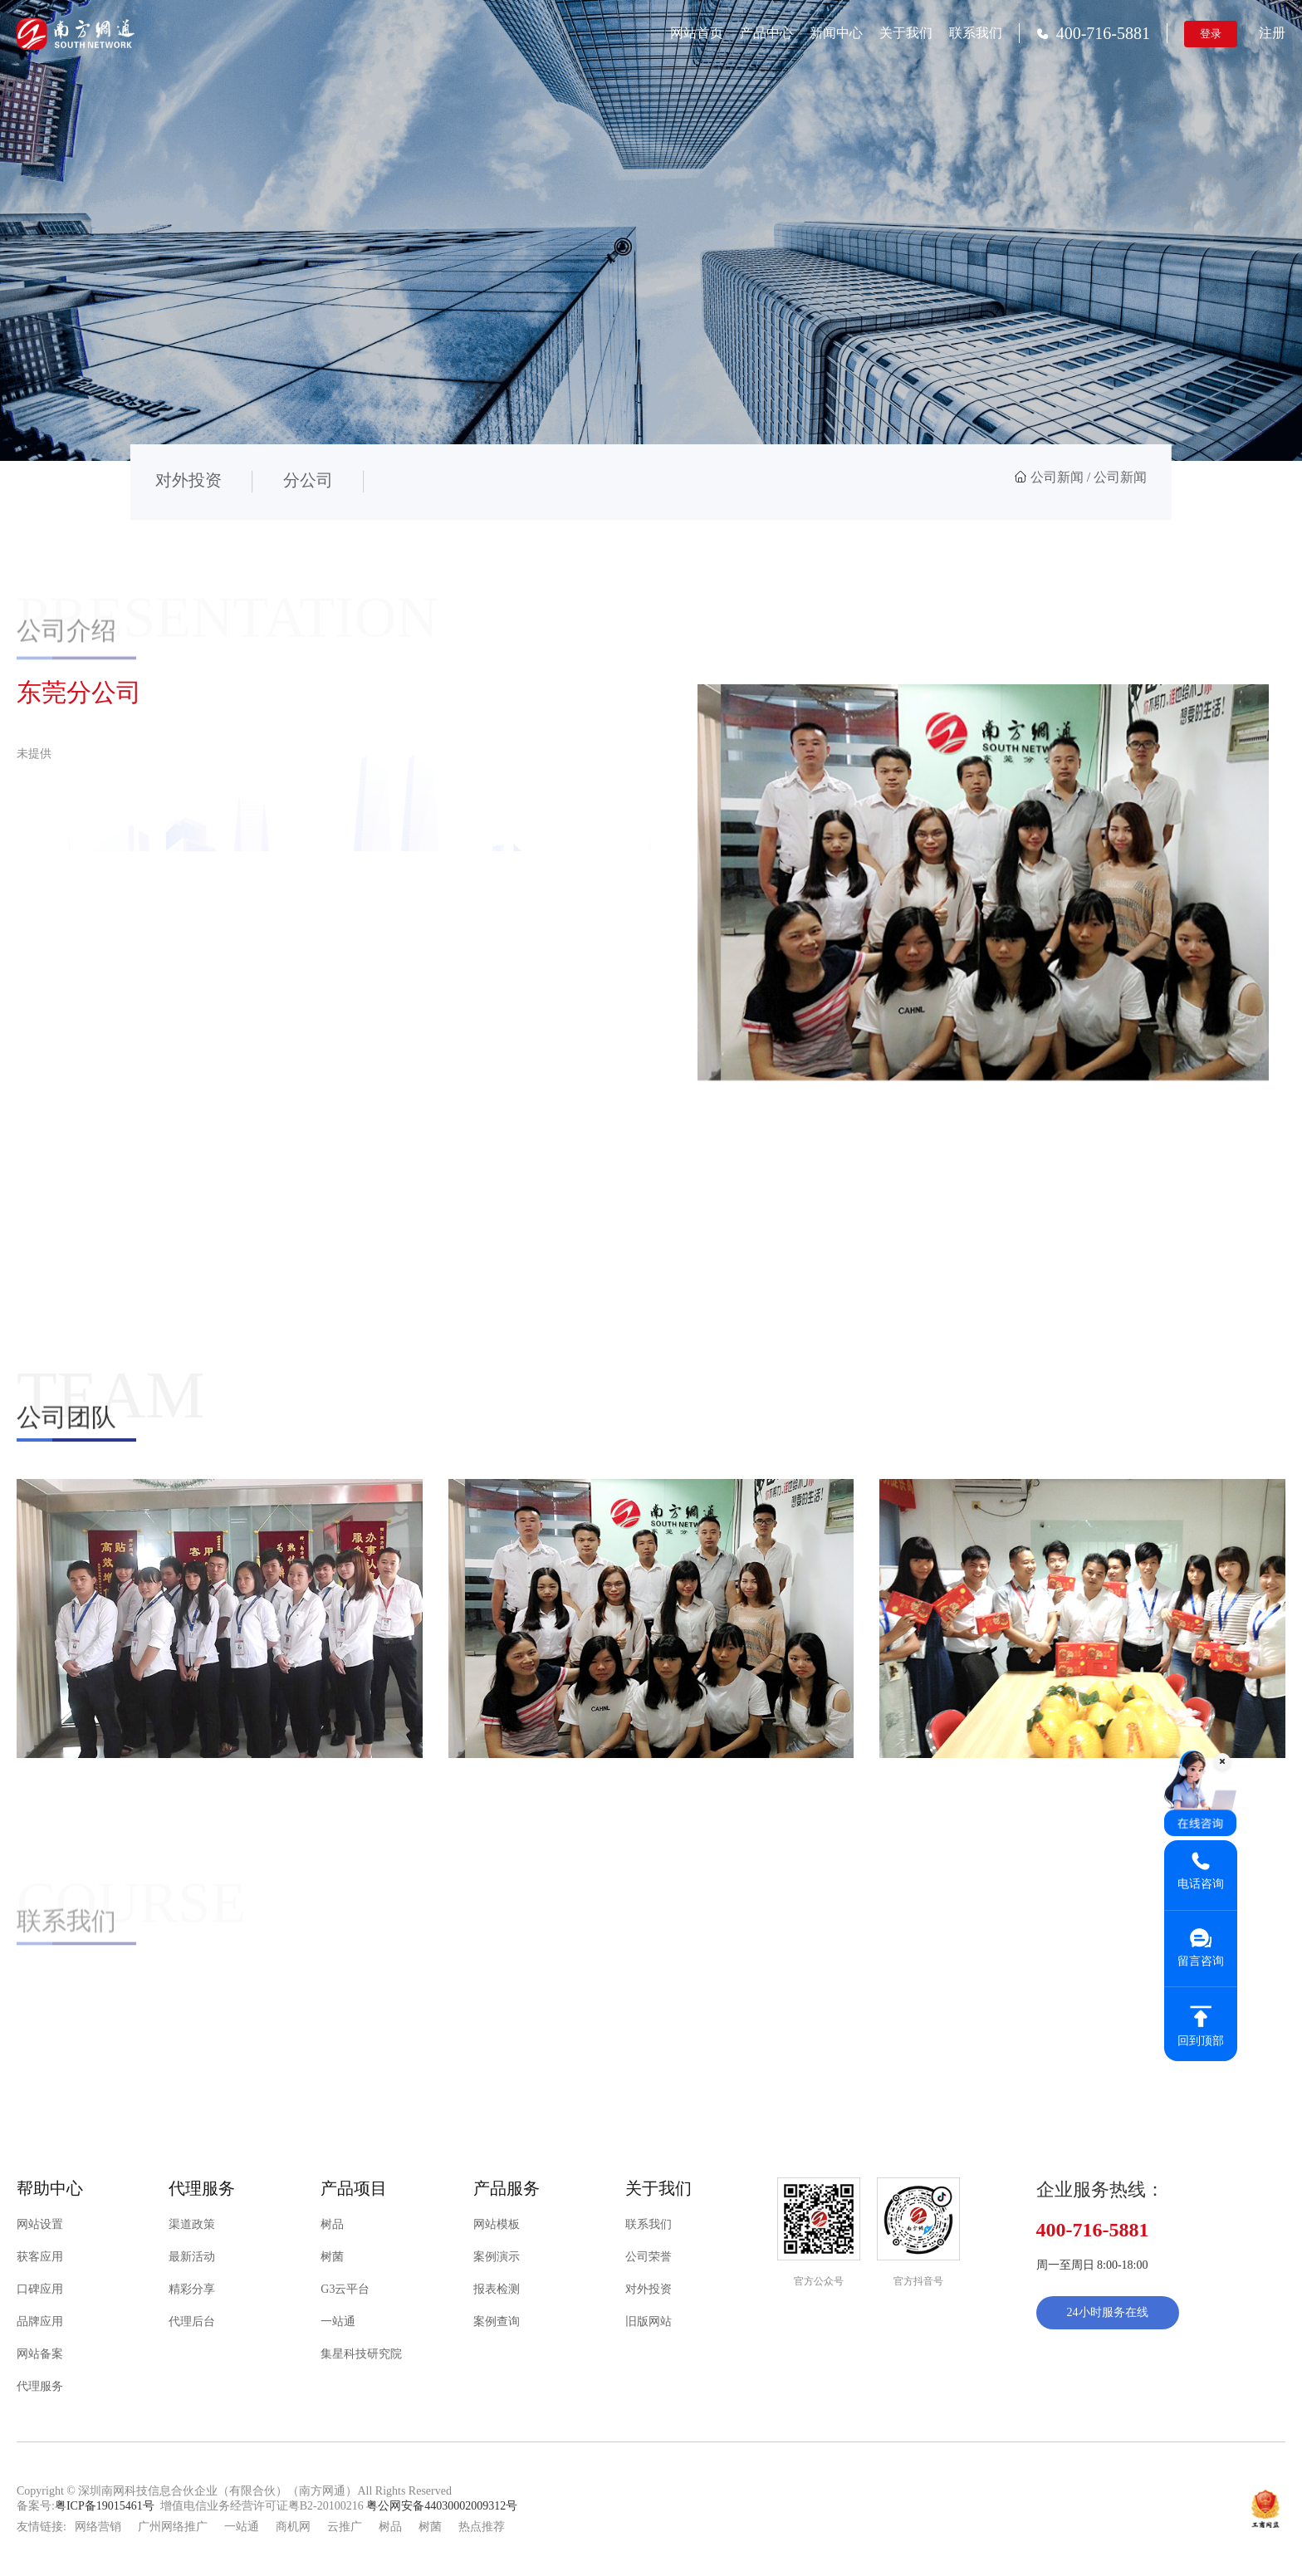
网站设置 (40, 2224)
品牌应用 (40, 2321)
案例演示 (496, 2256)
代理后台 (192, 2321)
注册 (1272, 33)
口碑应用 (40, 2289)
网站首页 (696, 33)
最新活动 (192, 2256)
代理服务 (40, 2386)
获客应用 (40, 2256)
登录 (1210, 33)
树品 (332, 2224)
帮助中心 (50, 2188)
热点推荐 (481, 2526)
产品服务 (506, 2188)
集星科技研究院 (361, 2354)
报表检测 (496, 2289)
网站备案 (40, 2354)
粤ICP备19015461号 (104, 2506)
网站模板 (496, 2224)
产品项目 (354, 2188)
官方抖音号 (918, 2281)
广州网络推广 (173, 2526)
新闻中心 (836, 33)
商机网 (293, 2526)
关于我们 (905, 33)
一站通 (338, 2321)
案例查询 (496, 2321)
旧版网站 (648, 2321)
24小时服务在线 (1107, 2312)
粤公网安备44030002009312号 (441, 2506)
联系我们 (975, 33)
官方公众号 (819, 2281)
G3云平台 (345, 2289)
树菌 (332, 2256)
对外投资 (648, 2289)
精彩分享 (192, 2289)
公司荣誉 (648, 2256)
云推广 (344, 2526)
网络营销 (98, 2526)
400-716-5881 (1093, 33)
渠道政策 (192, 2224)
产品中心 (766, 33)
